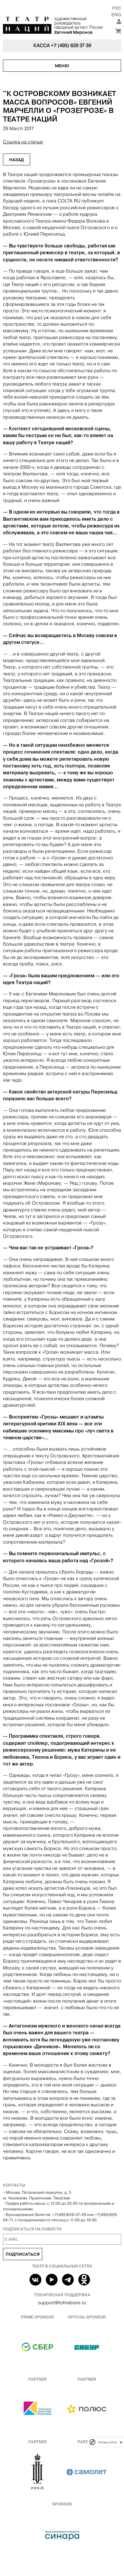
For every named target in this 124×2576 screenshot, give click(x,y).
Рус (116, 8)
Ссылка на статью (23, 142)
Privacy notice (107, 2442)
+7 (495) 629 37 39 (71, 45)
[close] (121, 2442)
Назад (16, 159)
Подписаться (23, 2254)
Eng (116, 14)
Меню (62, 65)
